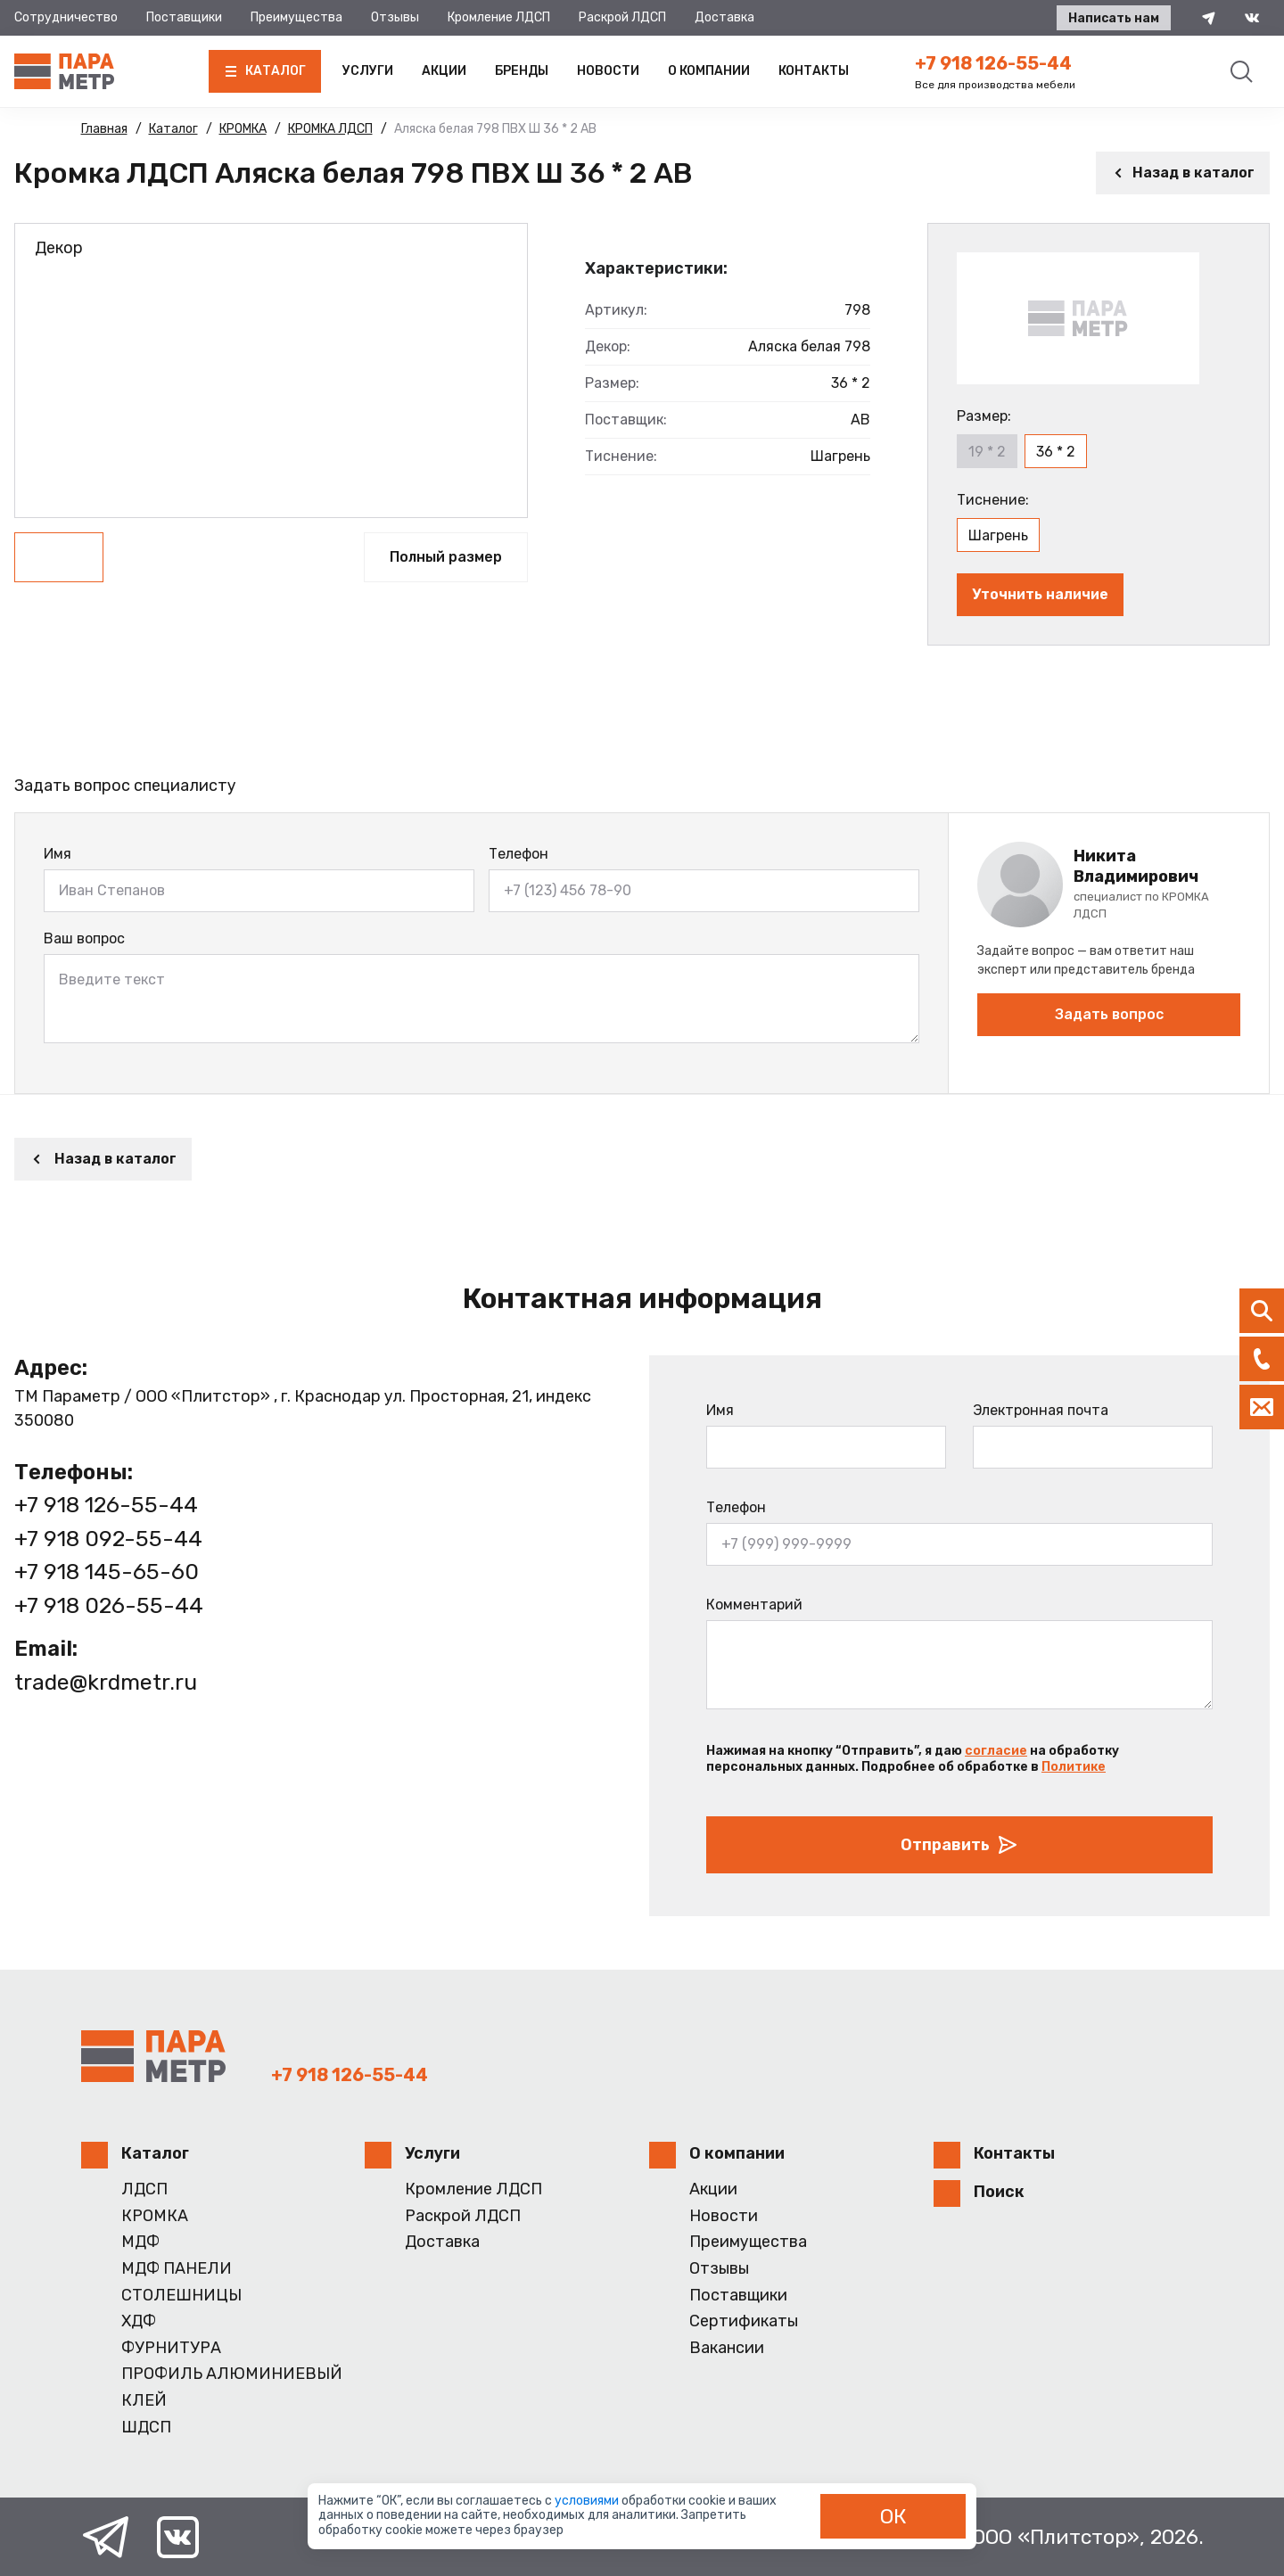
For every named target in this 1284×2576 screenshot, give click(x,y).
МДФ (140, 2242)
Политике (1073, 1766)
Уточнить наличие (1040, 594)
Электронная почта (1040, 1410)
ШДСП (146, 2427)
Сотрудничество (66, 17)
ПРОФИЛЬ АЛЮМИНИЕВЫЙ (231, 2374)
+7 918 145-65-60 (106, 1571)
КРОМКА (154, 2216)
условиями (588, 2500)
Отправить (959, 1845)
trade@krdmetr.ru (107, 1682)
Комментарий (754, 1604)
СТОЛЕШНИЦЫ (181, 2295)
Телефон (518, 853)
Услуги (367, 70)
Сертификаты (743, 2321)
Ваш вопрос (84, 938)
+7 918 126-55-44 (993, 63)
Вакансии (726, 2348)
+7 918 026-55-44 (108, 1605)
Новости (608, 70)
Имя (57, 853)
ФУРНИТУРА (171, 2348)
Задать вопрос (1109, 1014)
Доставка (724, 17)
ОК (893, 2516)
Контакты (813, 70)
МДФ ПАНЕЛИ (176, 2268)
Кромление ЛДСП (499, 17)
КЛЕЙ (144, 2400)
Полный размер (446, 556)
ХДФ (138, 2321)
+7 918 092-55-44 (108, 1538)
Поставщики (184, 17)
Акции (444, 70)
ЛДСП (144, 2189)
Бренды (521, 70)
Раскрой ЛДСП (622, 17)
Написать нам (1112, 18)
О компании (709, 70)
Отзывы (395, 17)
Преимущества (296, 17)
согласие (996, 1750)
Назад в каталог (1183, 172)
